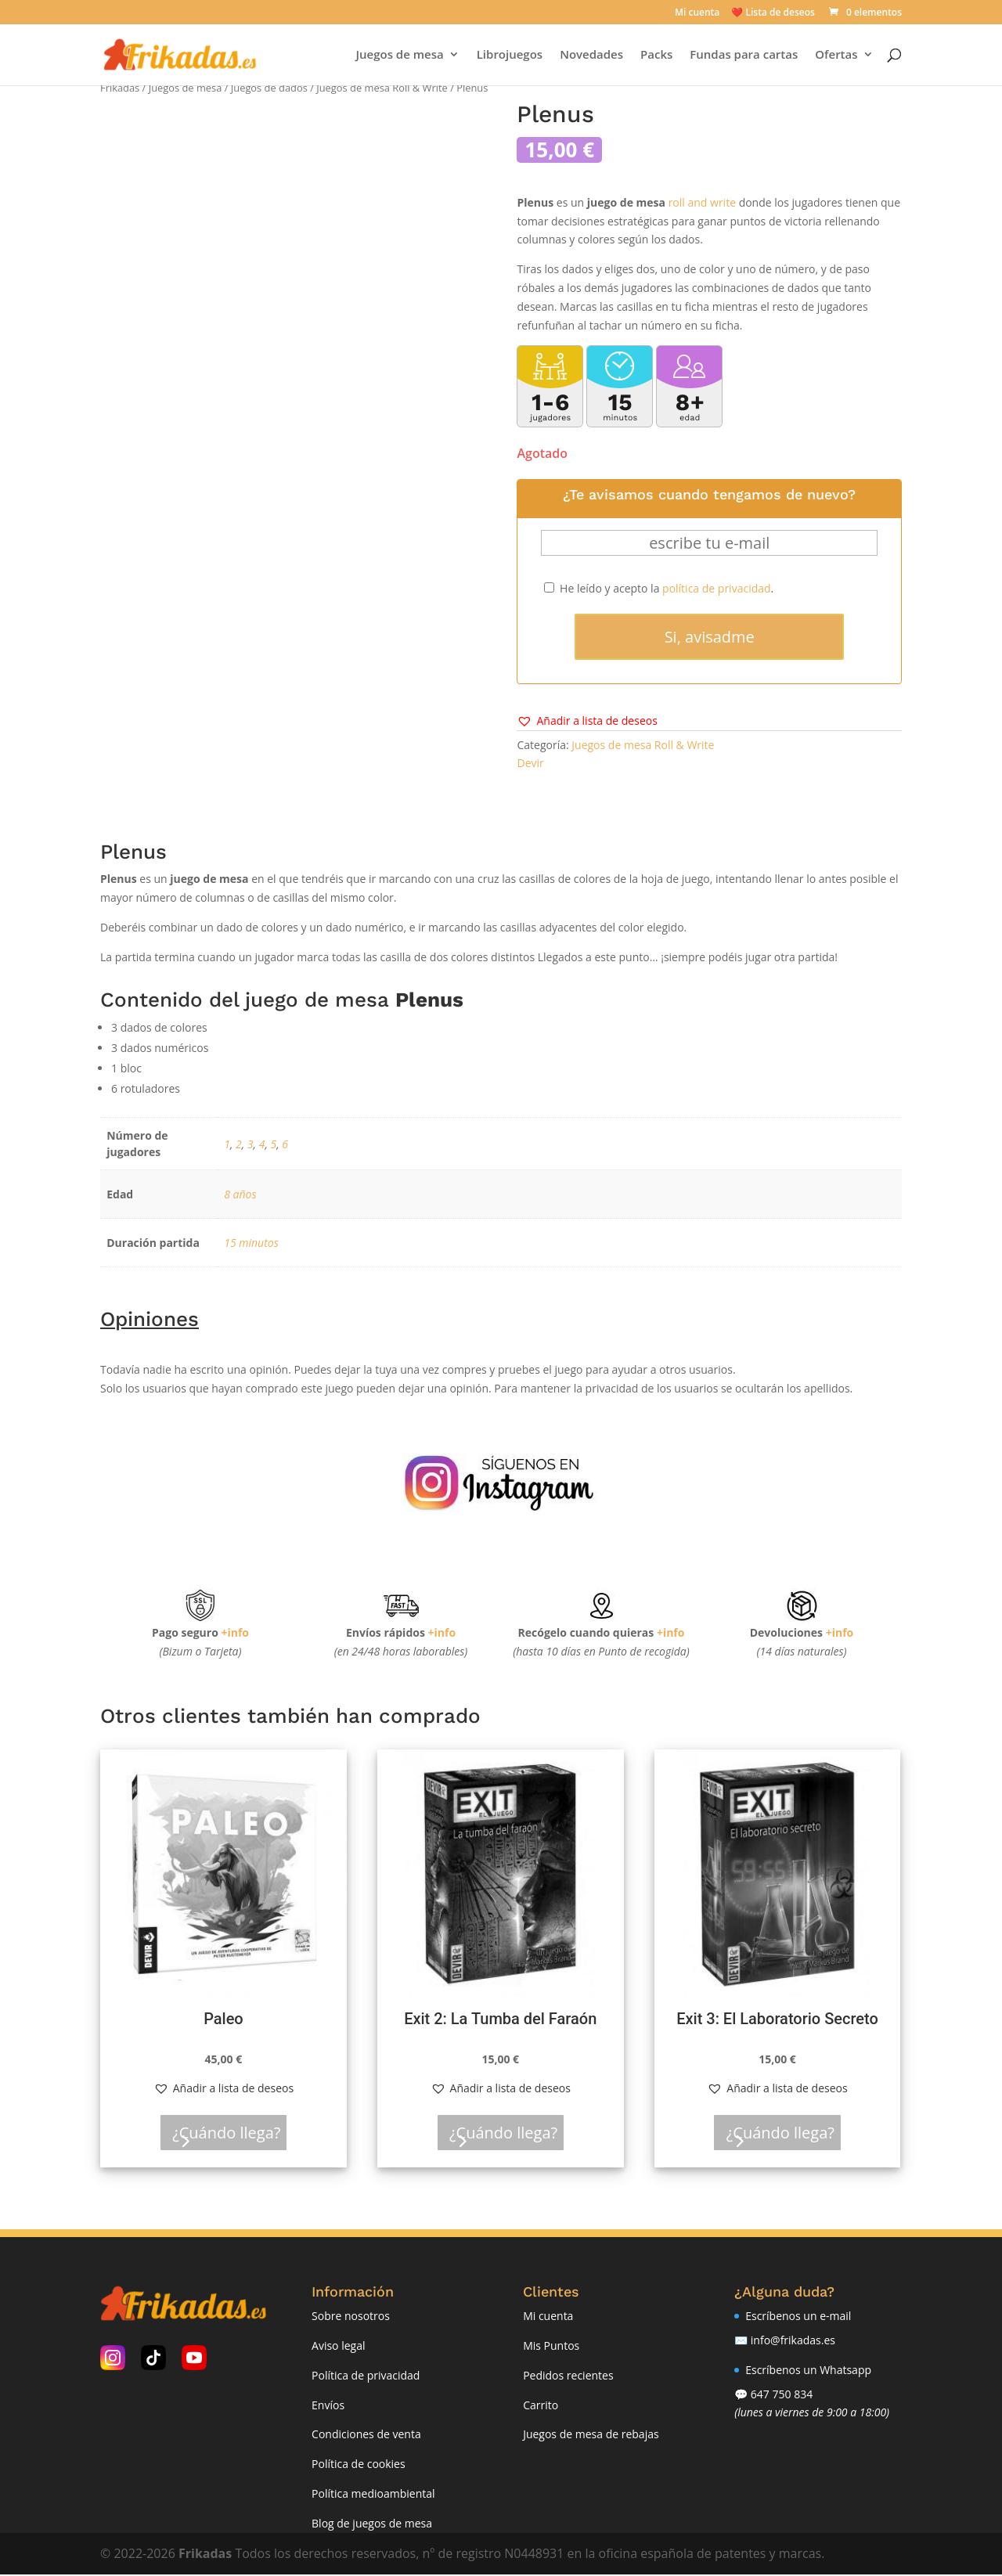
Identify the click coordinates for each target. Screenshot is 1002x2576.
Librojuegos (506, 56)
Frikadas (119, 88)
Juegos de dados (269, 88)
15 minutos (251, 1242)
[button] (587, 721)
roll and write (702, 202)
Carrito (540, 2405)
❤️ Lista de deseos (772, 13)
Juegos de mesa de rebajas (591, 2435)
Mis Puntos (551, 2346)
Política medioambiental (373, 2494)
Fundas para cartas (741, 56)
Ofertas (834, 56)
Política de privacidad (366, 2376)
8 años (240, 1194)
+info (235, 1632)
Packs (653, 56)
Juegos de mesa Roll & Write (382, 88)
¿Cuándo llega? (233, 2132)
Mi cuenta (697, 13)
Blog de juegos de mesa (372, 2524)
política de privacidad (716, 588)
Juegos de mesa (397, 56)
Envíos (328, 2405)
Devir (530, 762)
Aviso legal (338, 2346)
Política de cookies (358, 2465)
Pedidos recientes (568, 2376)
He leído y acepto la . (658, 588)
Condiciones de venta (366, 2435)
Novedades (589, 56)
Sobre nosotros (351, 2317)
